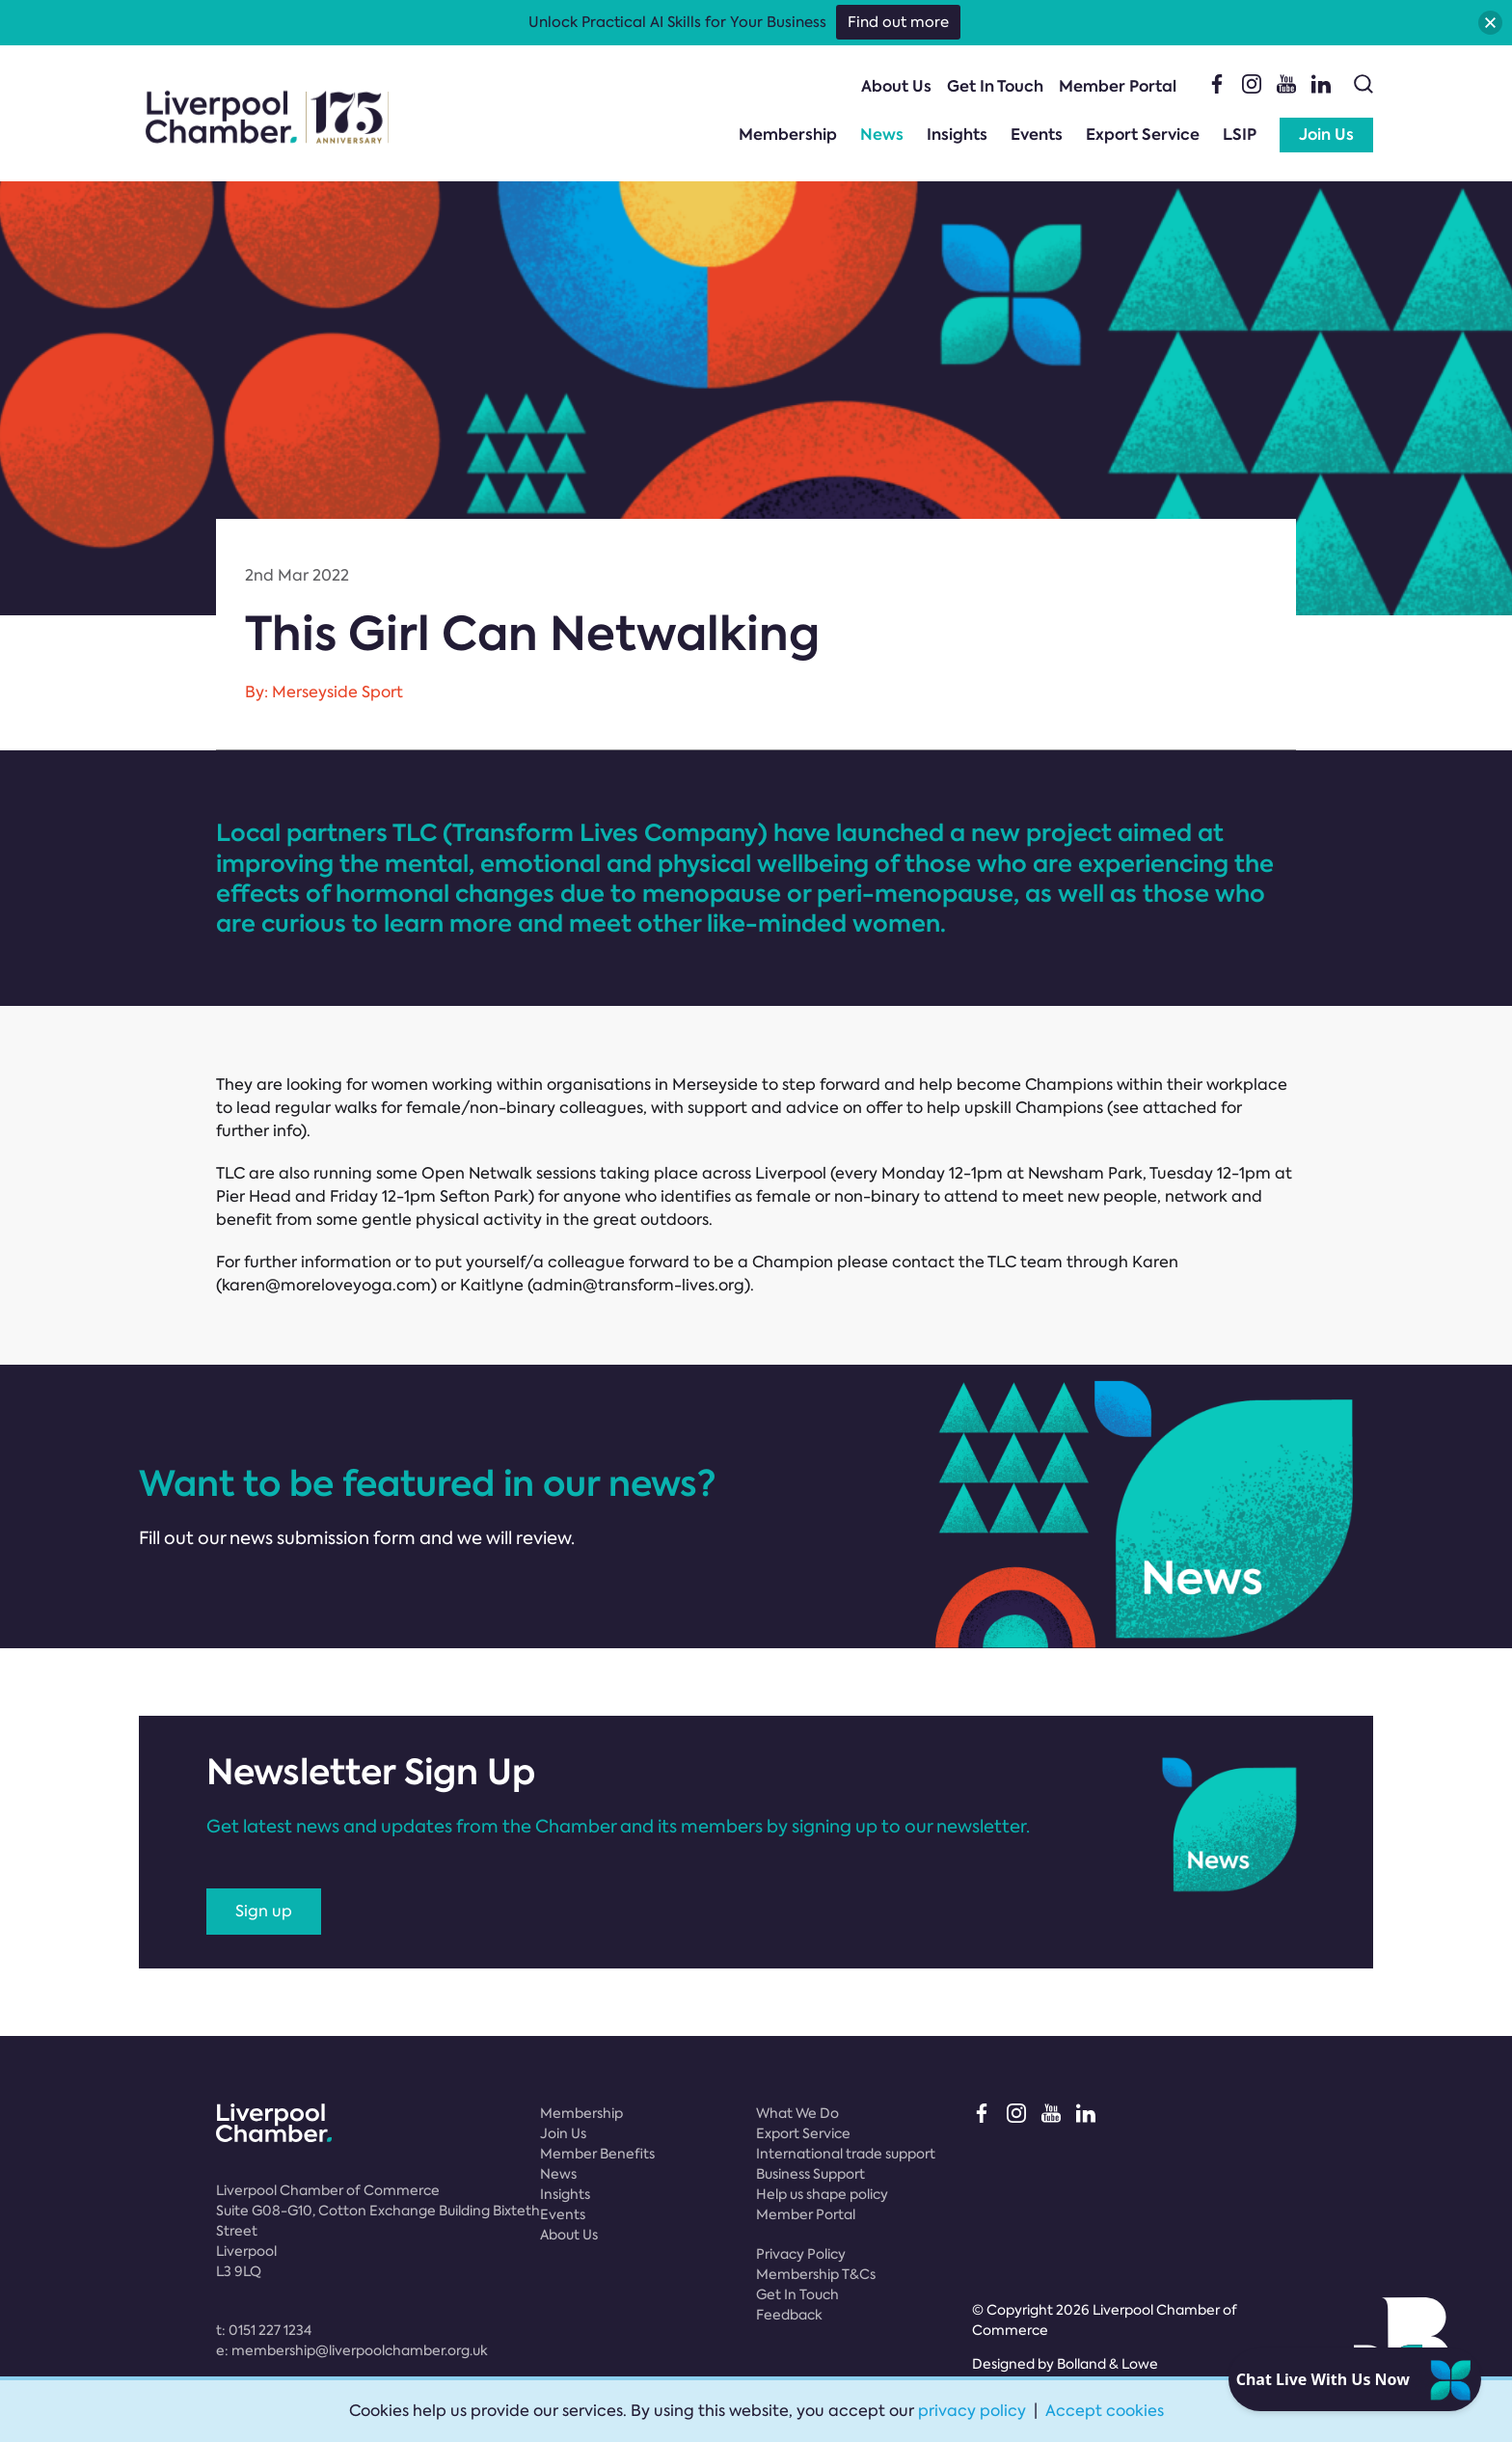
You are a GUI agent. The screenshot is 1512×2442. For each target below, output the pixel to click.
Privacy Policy (801, 2254)
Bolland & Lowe (1107, 2364)
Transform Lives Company (605, 833)
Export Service (1143, 134)
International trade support (845, 2153)
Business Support (810, 2174)
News (882, 134)
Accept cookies (1104, 2411)
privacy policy (972, 2411)
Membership (788, 134)
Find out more (898, 22)
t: (263, 2330)
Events (1037, 134)
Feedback (789, 2314)
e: (352, 2350)
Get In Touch (995, 86)
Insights (957, 134)
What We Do (797, 2113)
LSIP (1239, 134)
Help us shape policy (822, 2194)
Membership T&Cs (816, 2274)
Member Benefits (597, 2153)
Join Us (1326, 134)
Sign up (263, 1911)
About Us (896, 86)
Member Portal (1117, 86)
